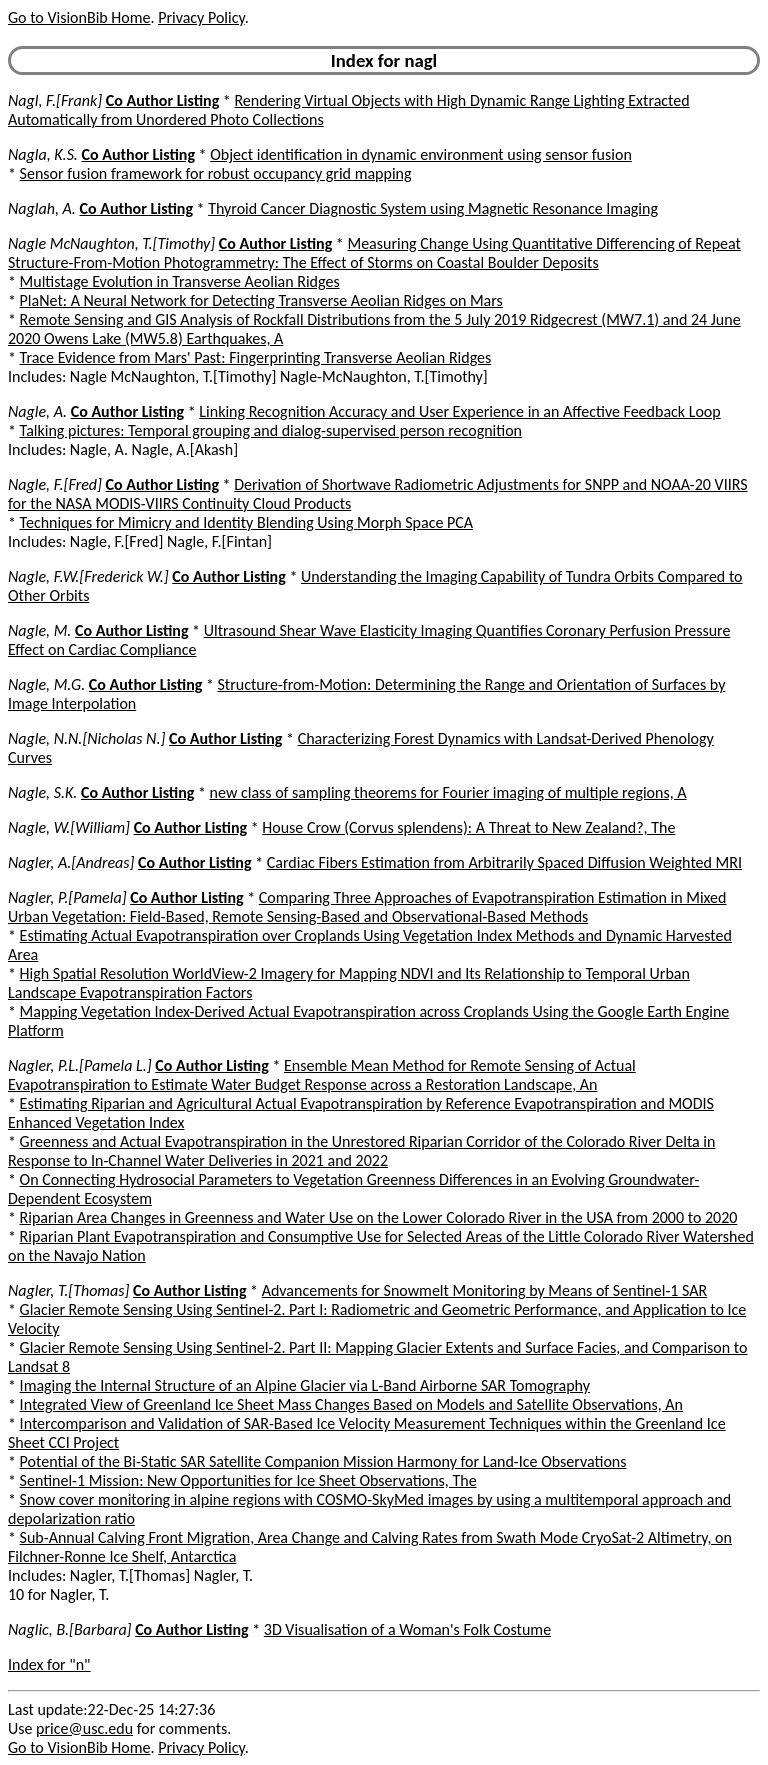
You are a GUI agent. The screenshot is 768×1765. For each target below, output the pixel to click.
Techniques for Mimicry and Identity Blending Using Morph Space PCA (246, 522)
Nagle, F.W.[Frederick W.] (88, 576)
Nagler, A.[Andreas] (71, 862)
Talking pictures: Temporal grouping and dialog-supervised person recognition (271, 430)
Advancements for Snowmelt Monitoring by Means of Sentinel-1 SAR (485, 1290)
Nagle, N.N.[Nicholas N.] (86, 738)
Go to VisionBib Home (79, 17)
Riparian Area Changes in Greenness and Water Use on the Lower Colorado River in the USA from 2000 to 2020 (379, 1217)
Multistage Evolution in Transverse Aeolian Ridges (180, 281)
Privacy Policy (201, 17)
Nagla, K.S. (43, 154)
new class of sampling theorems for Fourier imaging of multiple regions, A (448, 792)
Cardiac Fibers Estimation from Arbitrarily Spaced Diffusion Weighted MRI (504, 862)
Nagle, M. (39, 630)
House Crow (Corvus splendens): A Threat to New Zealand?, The (468, 827)
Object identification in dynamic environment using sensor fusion (421, 154)
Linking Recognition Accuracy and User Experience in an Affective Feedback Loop (459, 411)
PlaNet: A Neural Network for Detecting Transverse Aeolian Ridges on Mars (261, 300)
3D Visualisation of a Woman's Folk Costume (407, 1629)
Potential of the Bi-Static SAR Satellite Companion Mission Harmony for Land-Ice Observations (323, 1461)
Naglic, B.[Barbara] (70, 1629)
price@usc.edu (84, 1728)
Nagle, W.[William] (69, 827)
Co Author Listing (162, 100)
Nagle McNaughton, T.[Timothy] (111, 243)
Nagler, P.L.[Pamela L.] (80, 1065)
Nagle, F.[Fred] (55, 484)
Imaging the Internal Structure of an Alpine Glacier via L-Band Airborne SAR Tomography (305, 1385)
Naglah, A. (42, 208)
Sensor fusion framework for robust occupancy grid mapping (216, 173)
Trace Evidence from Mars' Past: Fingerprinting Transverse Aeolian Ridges (256, 357)
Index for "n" (49, 1664)
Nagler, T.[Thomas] (68, 1290)
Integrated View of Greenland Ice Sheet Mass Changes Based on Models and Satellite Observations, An (351, 1404)
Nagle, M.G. (46, 684)
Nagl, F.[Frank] (55, 100)
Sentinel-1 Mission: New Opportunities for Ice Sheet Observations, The (248, 1480)
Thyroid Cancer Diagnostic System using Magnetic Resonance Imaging (433, 208)
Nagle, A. (37, 411)
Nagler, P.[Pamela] (67, 897)
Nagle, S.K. (42, 792)
